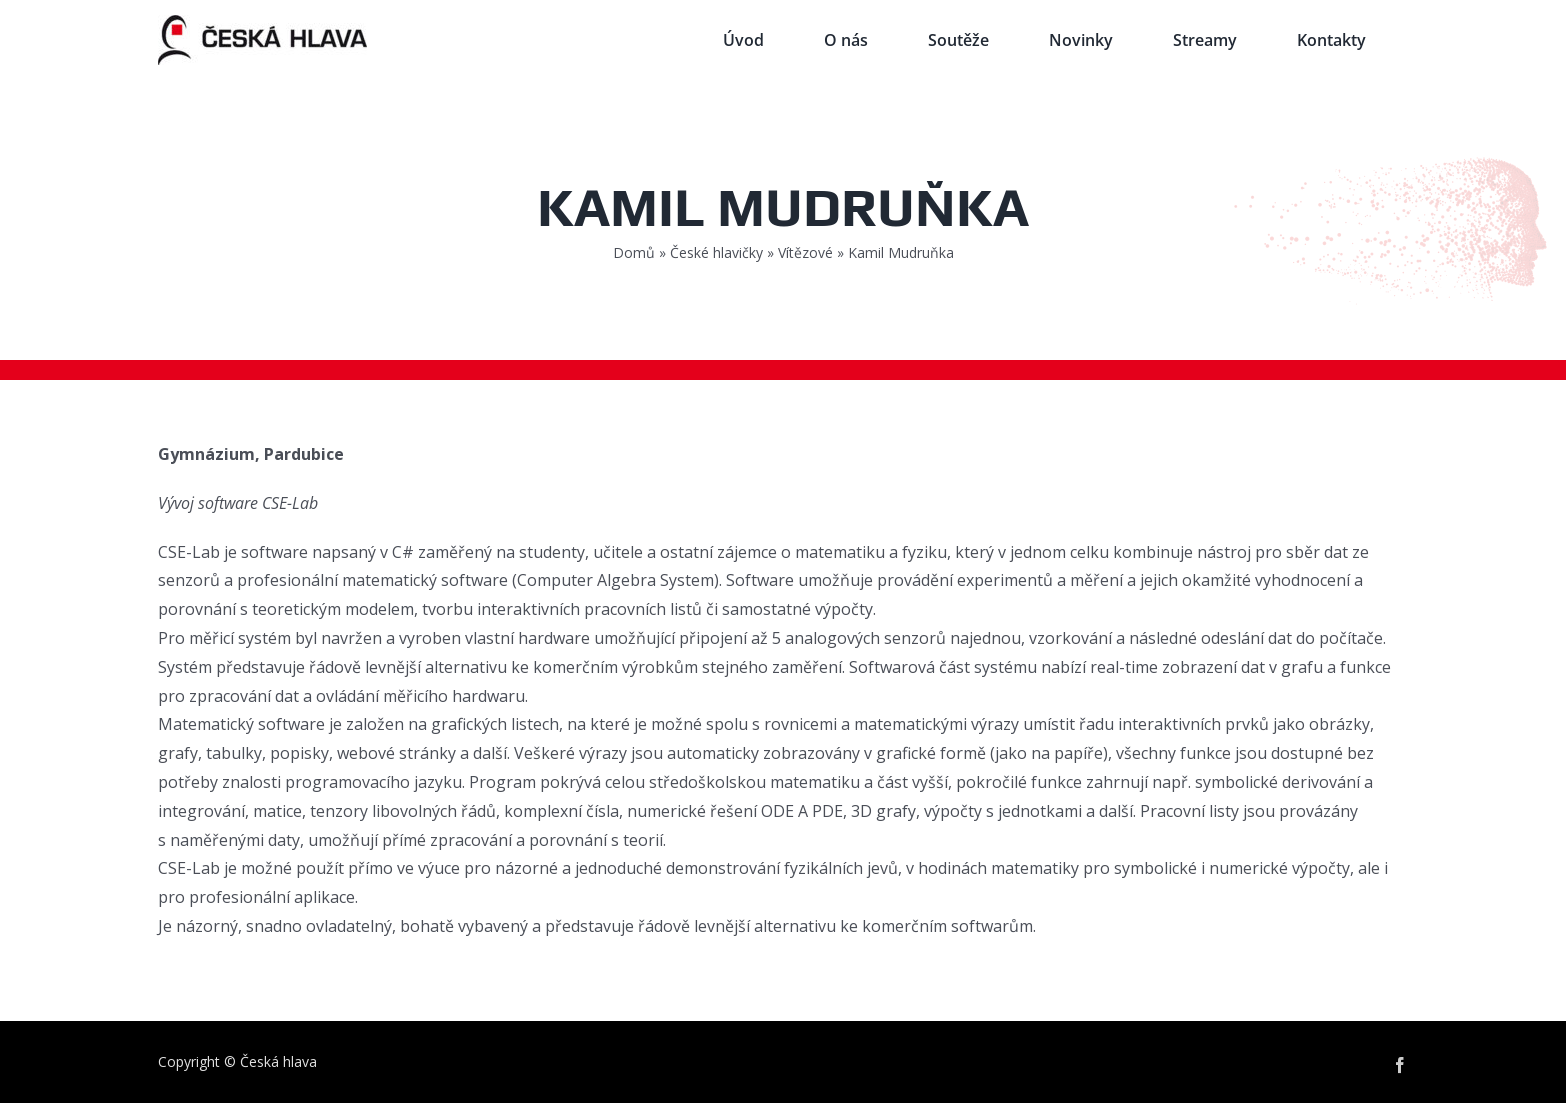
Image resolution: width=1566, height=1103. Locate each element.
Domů (634, 252)
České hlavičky (716, 252)
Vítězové (805, 252)
